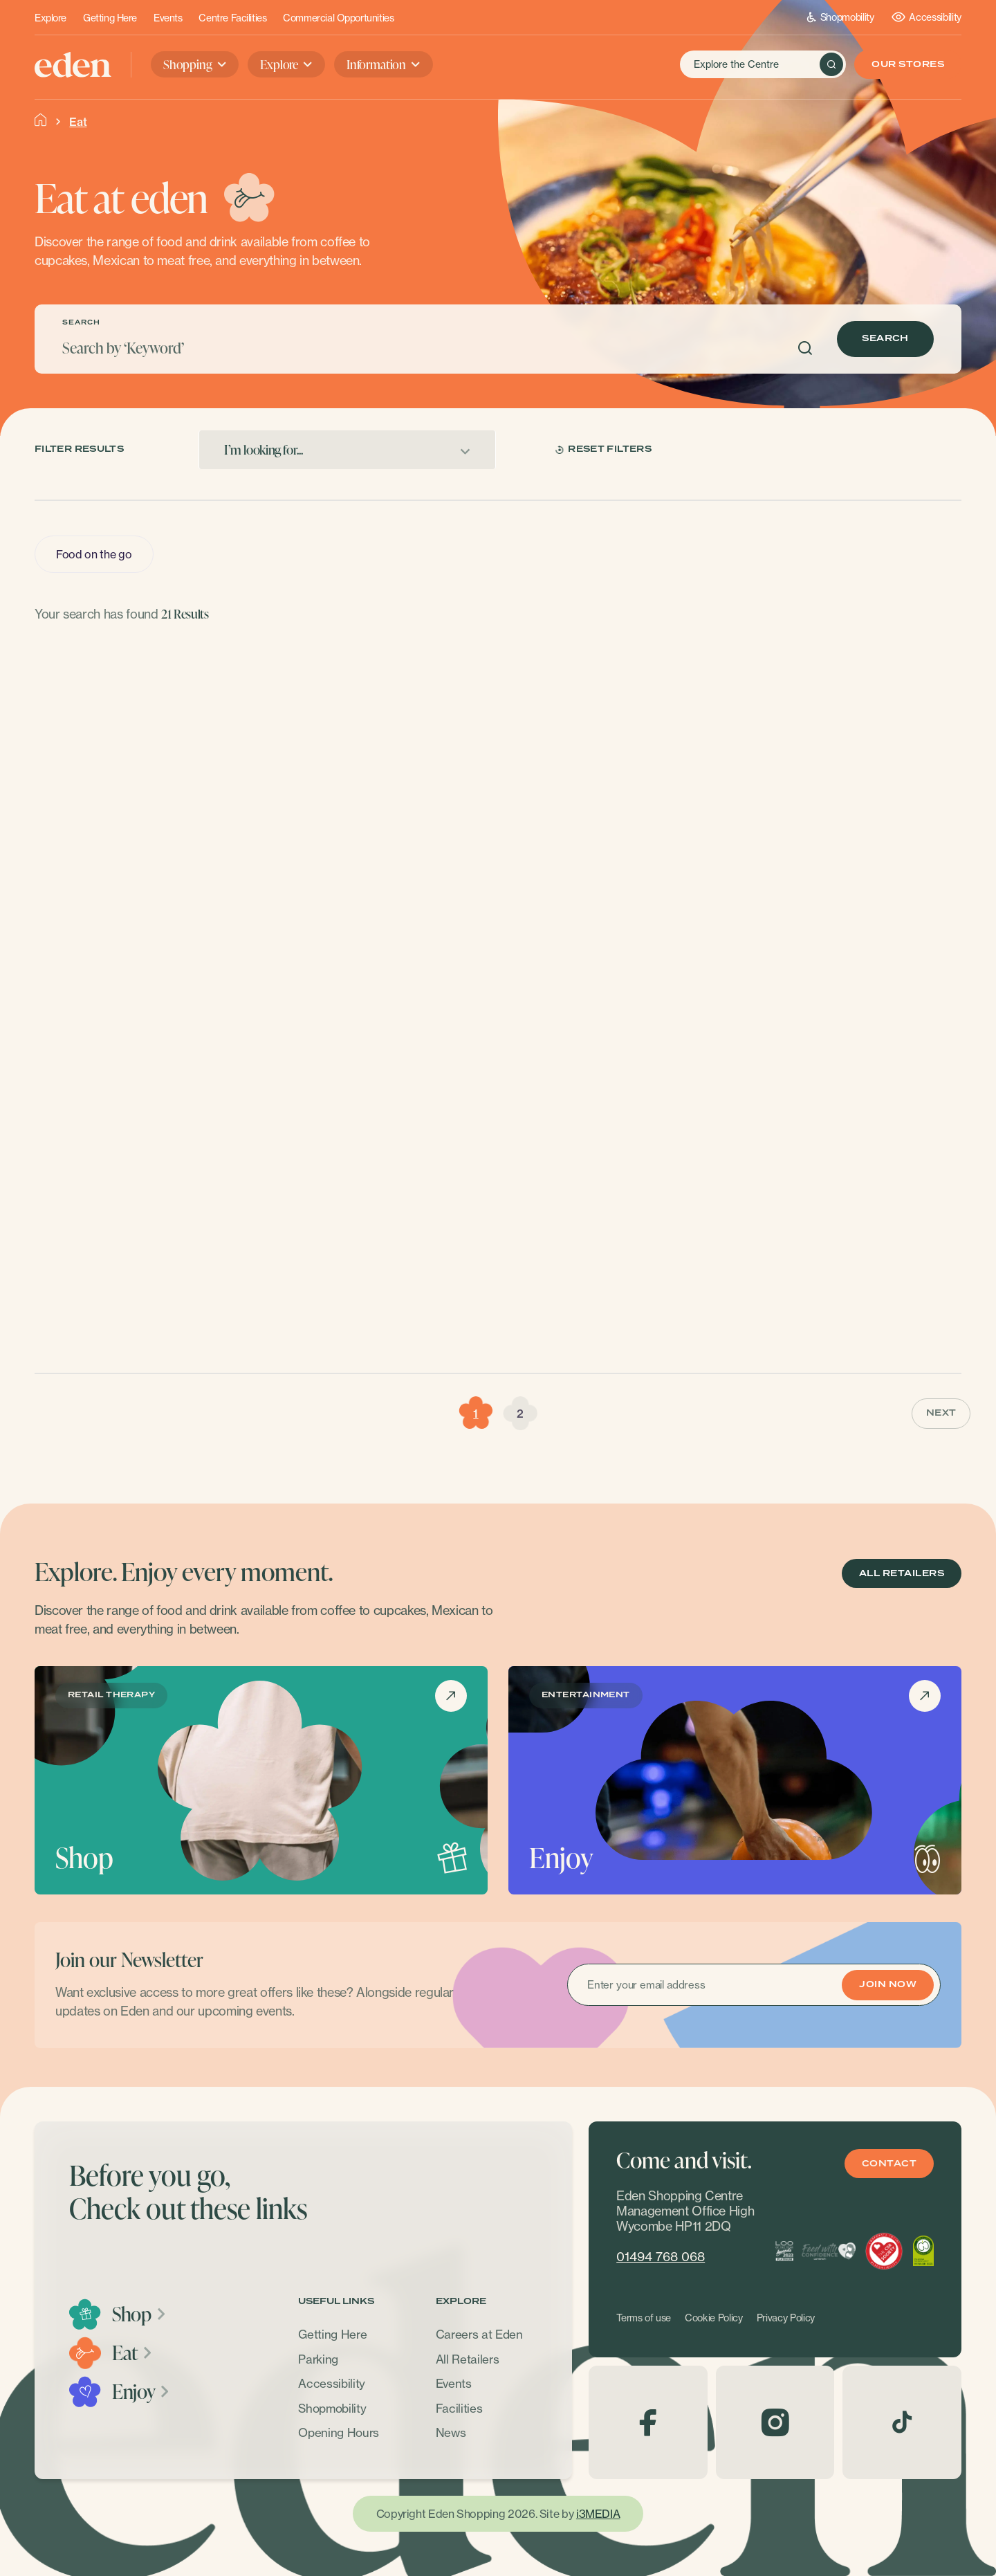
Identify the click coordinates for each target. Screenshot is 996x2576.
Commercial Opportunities (338, 18)
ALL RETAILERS (901, 1573)
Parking (318, 2359)
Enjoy (141, 2391)
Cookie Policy (714, 2318)
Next (941, 1413)
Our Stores (908, 64)
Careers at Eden (479, 2334)
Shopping (187, 64)
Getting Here (110, 18)
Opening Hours (338, 2432)
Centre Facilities (232, 18)
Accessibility (926, 17)
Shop (139, 2313)
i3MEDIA (598, 2514)
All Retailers (467, 2359)
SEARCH (81, 323)
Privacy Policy (786, 2318)
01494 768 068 (660, 2257)
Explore (50, 18)
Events (168, 18)
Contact (889, 2164)
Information (376, 64)
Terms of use (643, 2318)
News (451, 2432)
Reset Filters (603, 449)
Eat (133, 2352)
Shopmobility (840, 17)
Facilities (459, 2408)
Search (885, 338)
